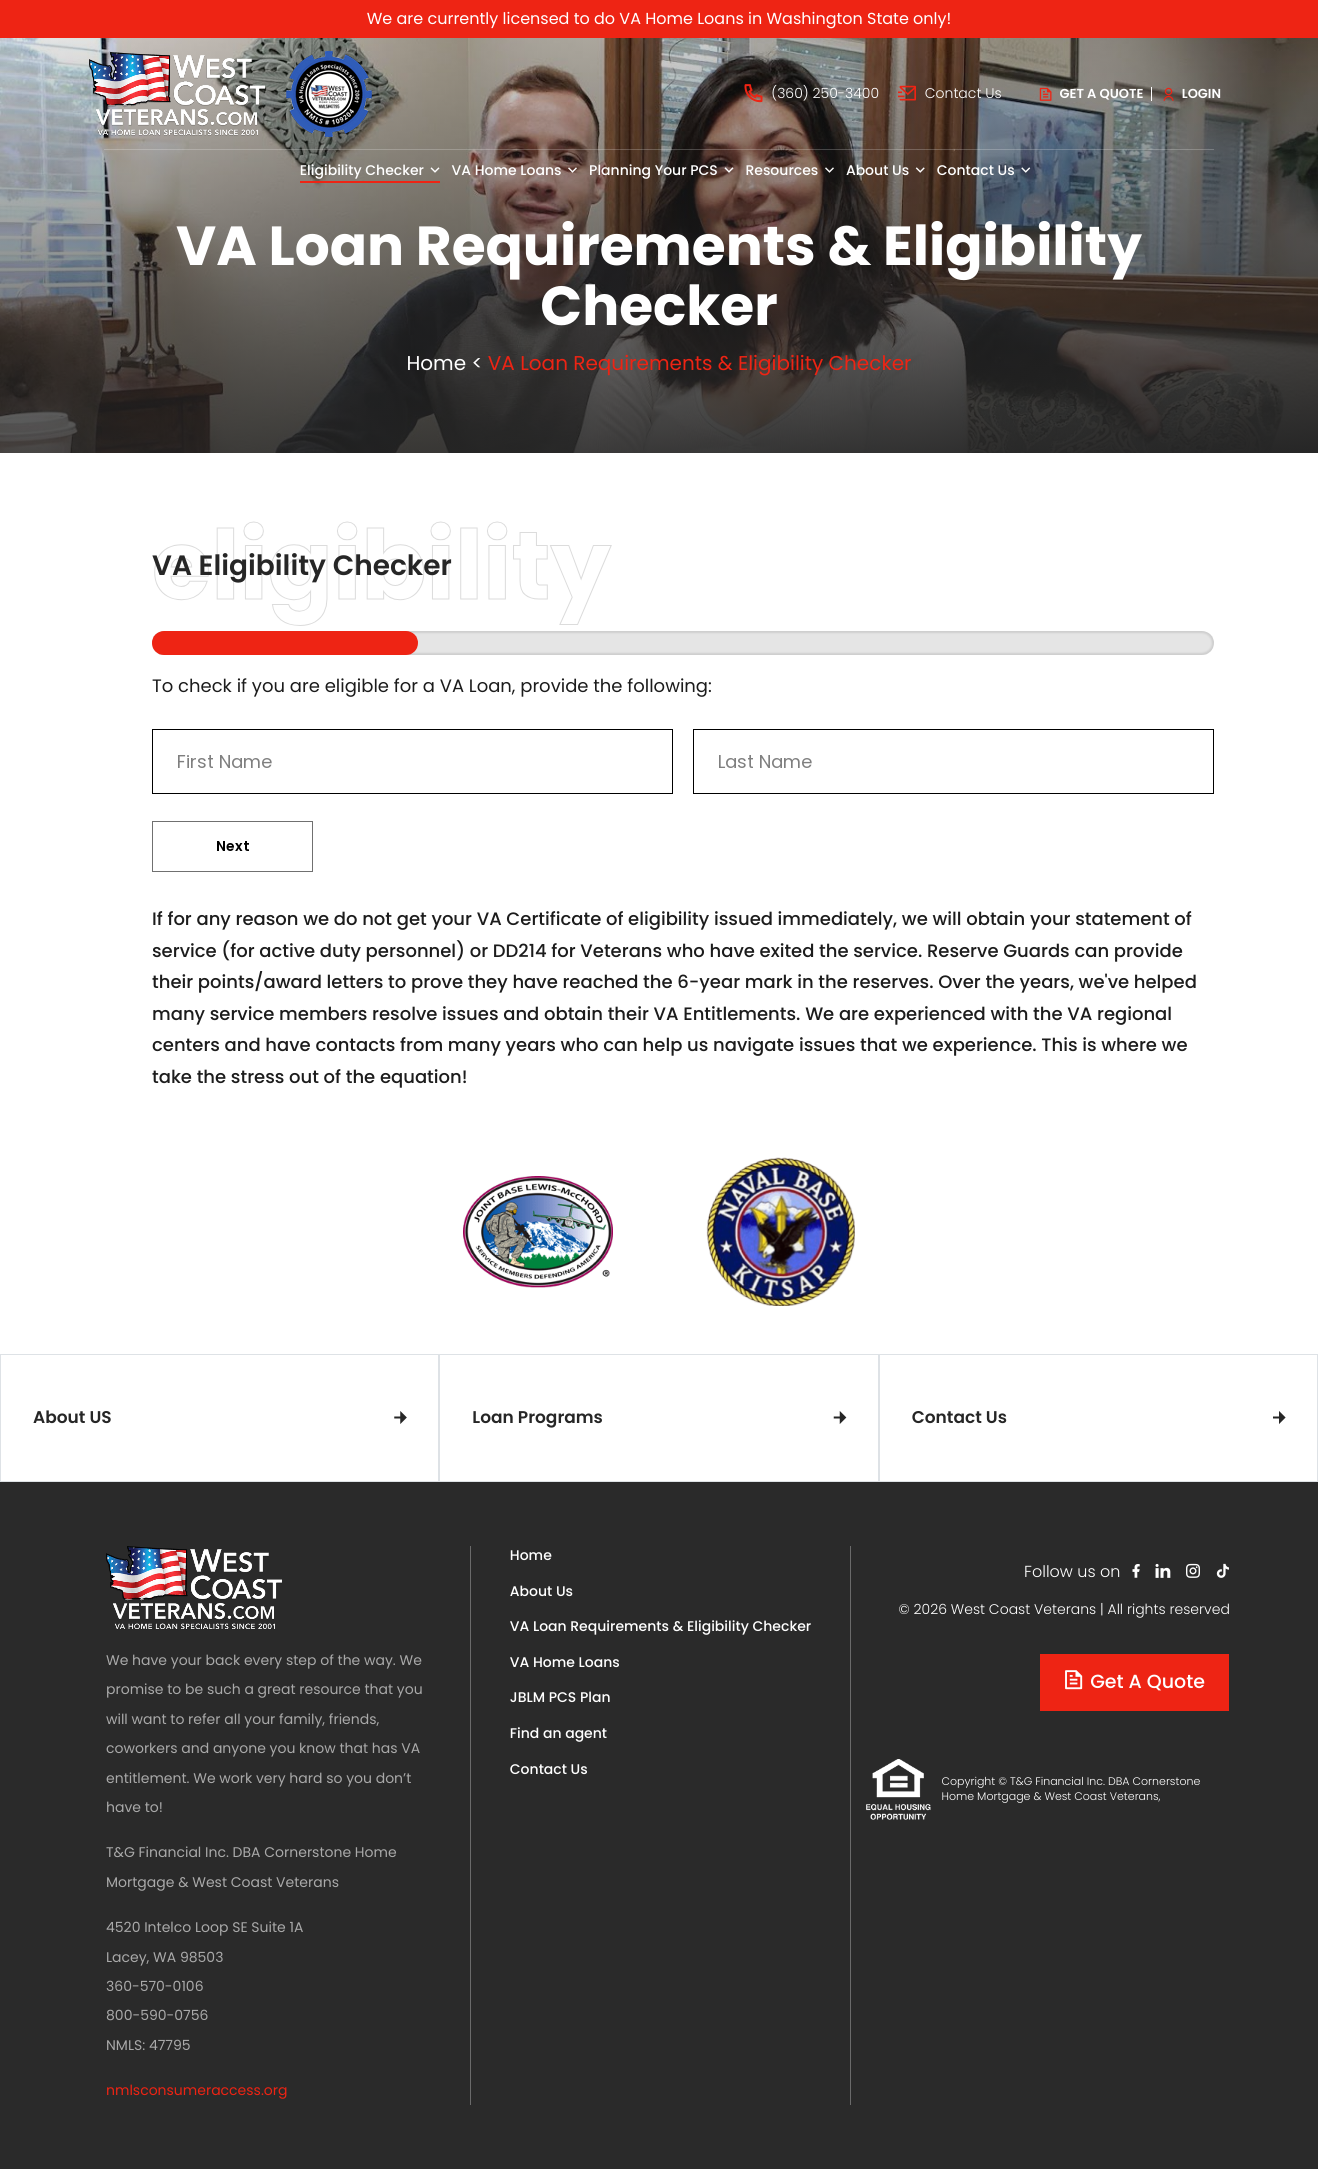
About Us (541, 1591)
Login (1192, 93)
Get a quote (1092, 93)
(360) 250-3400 (811, 93)
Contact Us (950, 93)
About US (72, 1417)
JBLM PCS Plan (560, 1697)
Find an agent (558, 1733)
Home (436, 363)
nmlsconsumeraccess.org (196, 2090)
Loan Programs (537, 1417)
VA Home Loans (565, 1662)
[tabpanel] (538, 1232)
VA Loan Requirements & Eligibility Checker (660, 1626)
